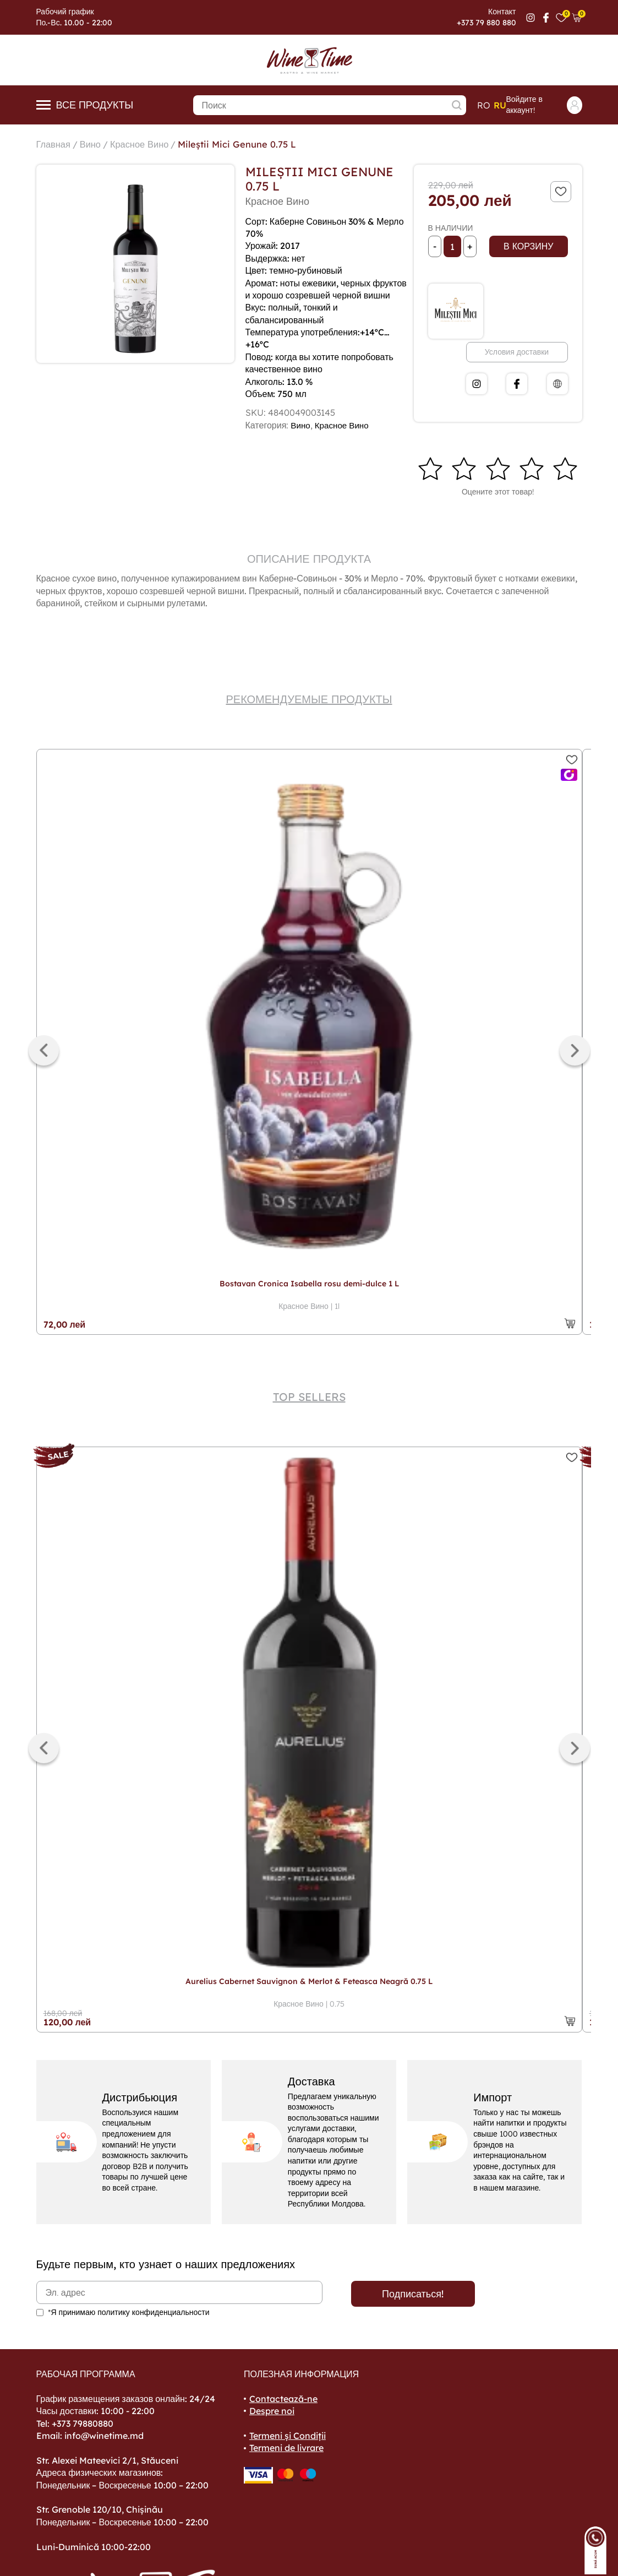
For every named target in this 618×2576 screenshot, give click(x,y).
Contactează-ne (283, 2398)
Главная (55, 144)
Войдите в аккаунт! (544, 104)
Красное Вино (147, 144)
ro (483, 105)
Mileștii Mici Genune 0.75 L (253, 144)
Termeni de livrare (286, 2447)
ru (500, 105)
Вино (94, 144)
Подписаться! (413, 2293)
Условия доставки (517, 352)
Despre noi (271, 2410)
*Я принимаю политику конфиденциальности (129, 2312)
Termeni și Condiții (287, 2435)
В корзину (528, 246)
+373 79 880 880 (486, 23)
